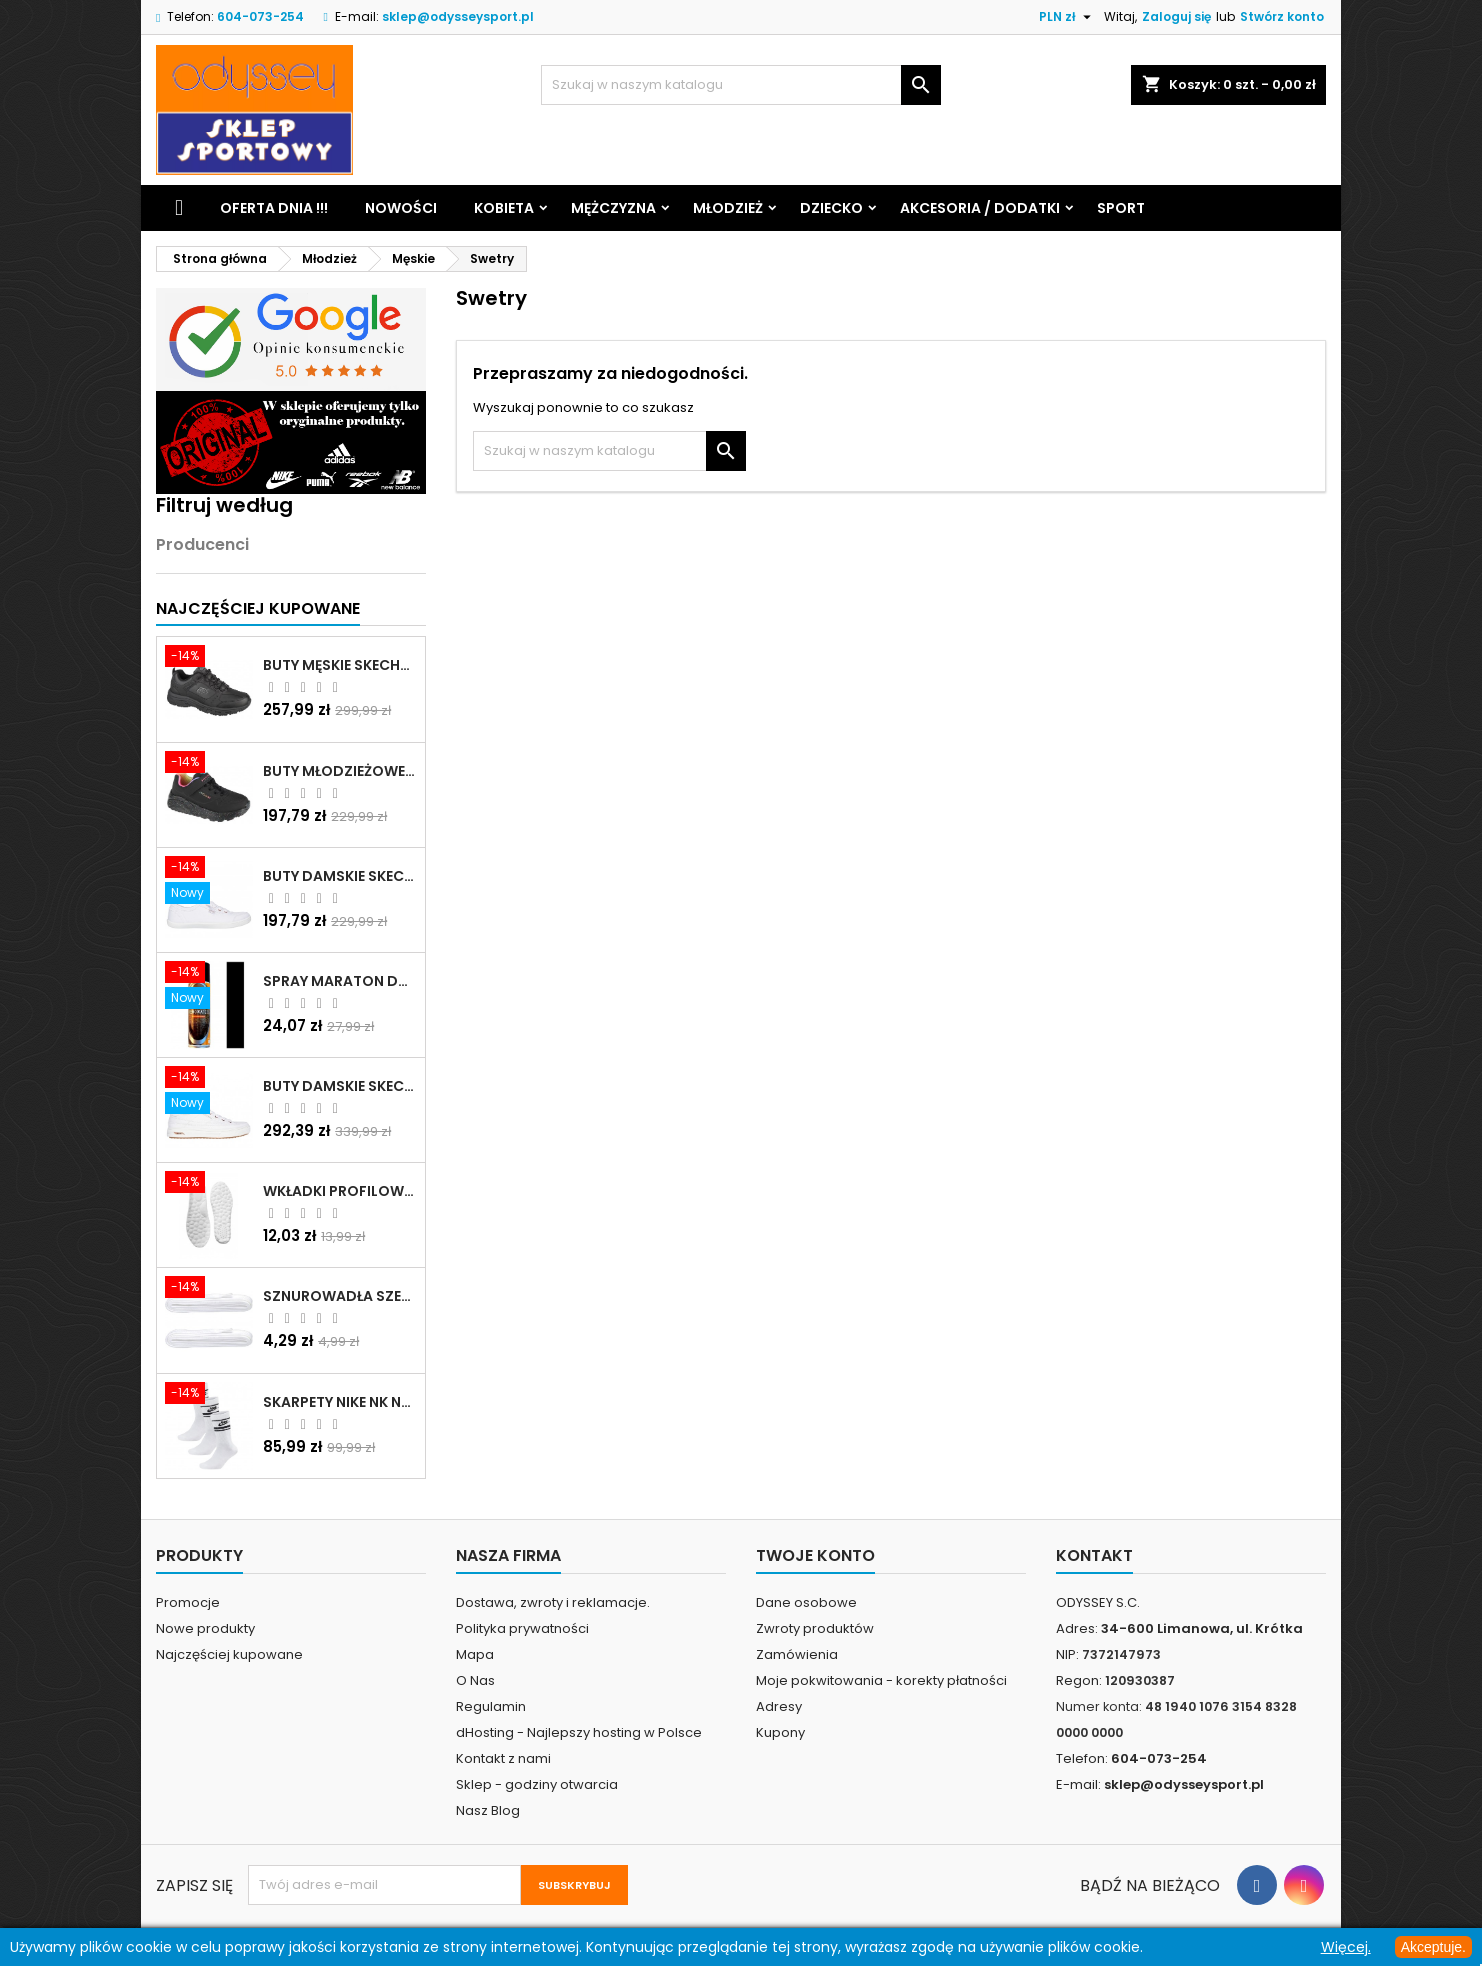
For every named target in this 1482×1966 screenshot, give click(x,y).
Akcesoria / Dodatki (980, 208)
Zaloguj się (1176, 16)
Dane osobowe (806, 1602)
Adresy (779, 1706)
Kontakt (1094, 1555)
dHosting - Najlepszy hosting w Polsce (579, 1732)
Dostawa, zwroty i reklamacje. (553, 1602)
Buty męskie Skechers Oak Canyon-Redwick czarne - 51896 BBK (340, 665)
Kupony (780, 1732)
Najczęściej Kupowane (258, 608)
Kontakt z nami (503, 1758)
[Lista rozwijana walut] (1067, 17)
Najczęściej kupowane (229, 1654)
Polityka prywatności (522, 1628)
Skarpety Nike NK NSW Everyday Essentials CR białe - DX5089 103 (340, 1402)
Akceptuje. (1433, 1947)
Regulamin (491, 1706)
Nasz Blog (488, 1810)
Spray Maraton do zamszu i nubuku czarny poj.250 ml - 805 (340, 981)
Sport (1121, 208)
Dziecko (831, 208)
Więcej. (1346, 1947)
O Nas (475, 1680)
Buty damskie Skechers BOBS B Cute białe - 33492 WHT (340, 876)
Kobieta (504, 208)
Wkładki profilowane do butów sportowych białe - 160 (340, 1191)
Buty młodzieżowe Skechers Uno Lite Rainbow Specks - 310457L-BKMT (340, 771)
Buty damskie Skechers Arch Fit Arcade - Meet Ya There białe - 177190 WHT (340, 1086)
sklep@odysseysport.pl (458, 16)
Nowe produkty (205, 1628)
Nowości (401, 208)
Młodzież (728, 208)
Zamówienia (797, 1654)
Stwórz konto (1282, 16)
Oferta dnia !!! (274, 208)
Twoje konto (815, 1555)
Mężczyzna (613, 208)
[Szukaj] (741, 85)
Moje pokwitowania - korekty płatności (881, 1680)
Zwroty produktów (815, 1628)
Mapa (475, 1654)
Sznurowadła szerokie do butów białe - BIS (340, 1296)
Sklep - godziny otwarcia (537, 1784)
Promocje (188, 1602)
